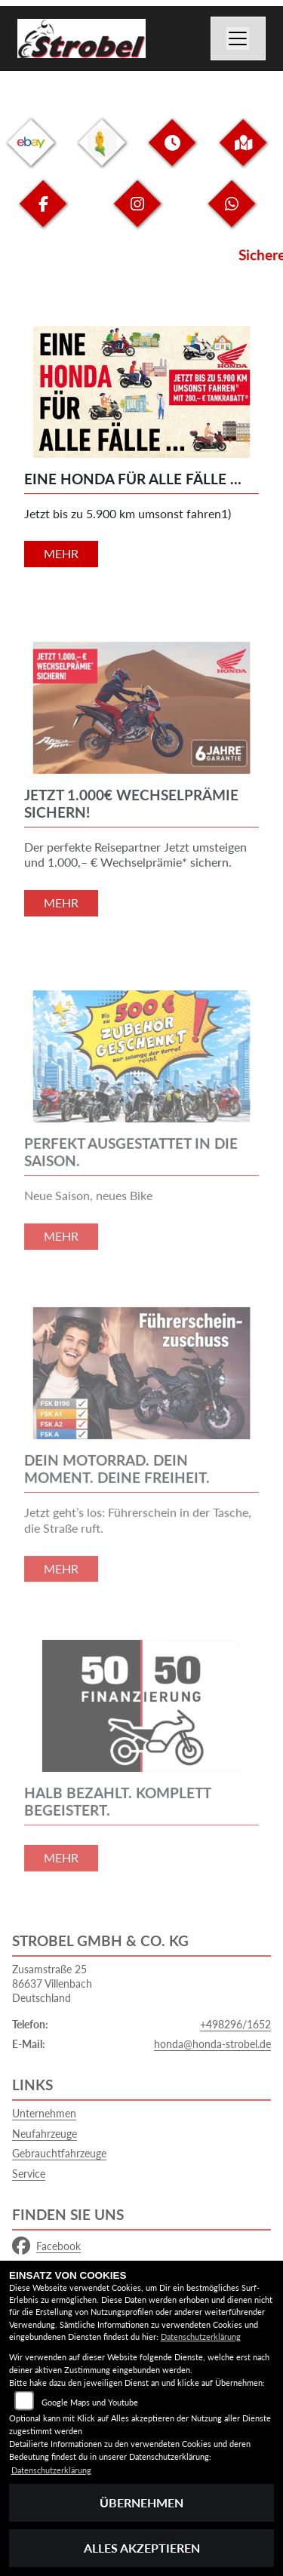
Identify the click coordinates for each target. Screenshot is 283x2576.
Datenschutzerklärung (201, 2336)
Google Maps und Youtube (90, 2402)
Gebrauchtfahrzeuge (59, 2153)
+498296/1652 (235, 2024)
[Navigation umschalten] (238, 38)
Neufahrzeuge (44, 2133)
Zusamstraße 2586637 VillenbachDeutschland (52, 1983)
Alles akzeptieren (142, 2548)
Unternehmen (44, 2113)
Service (28, 2173)
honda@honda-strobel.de (212, 2043)
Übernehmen (141, 2502)
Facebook (46, 2246)
